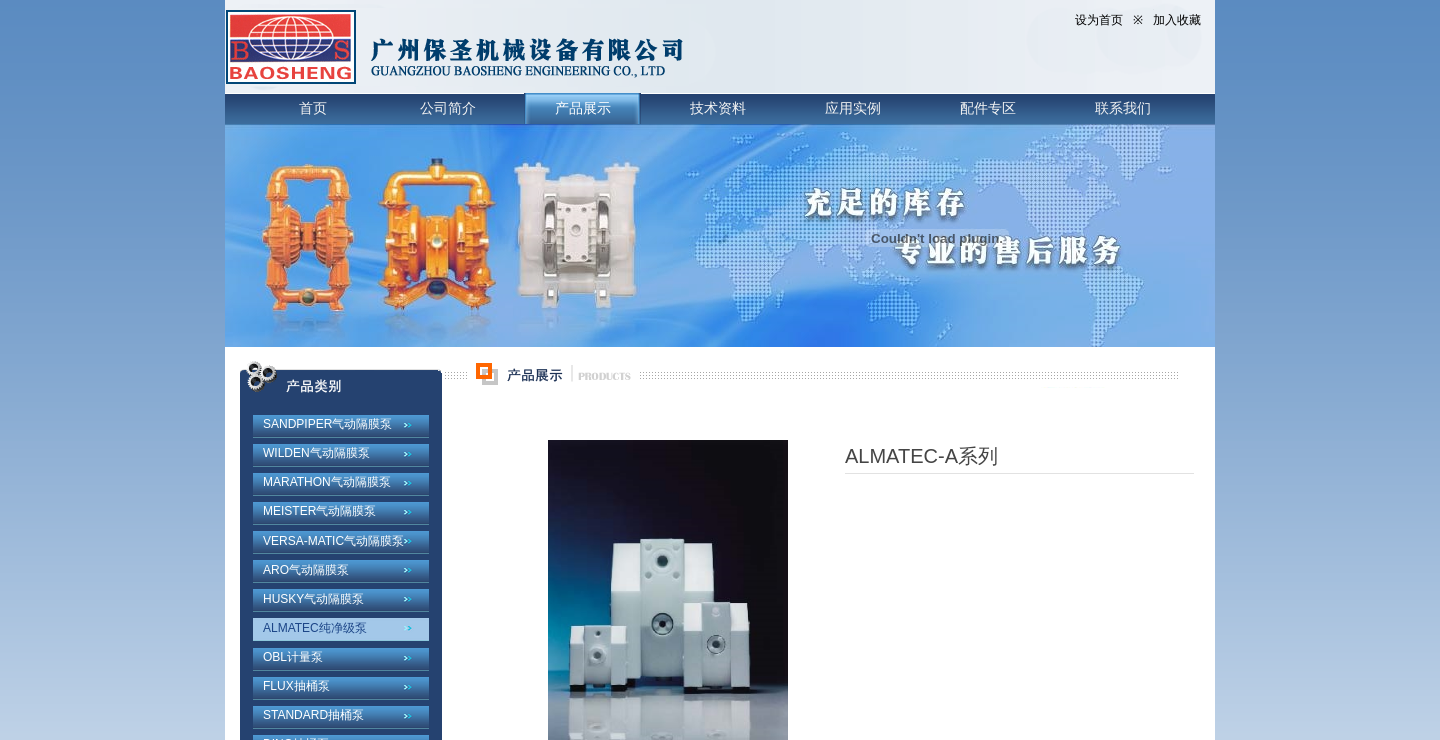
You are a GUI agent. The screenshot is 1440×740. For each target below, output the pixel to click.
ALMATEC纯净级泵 (315, 628)
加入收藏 (1177, 20)
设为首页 (1099, 20)
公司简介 (448, 108)
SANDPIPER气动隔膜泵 (327, 424)
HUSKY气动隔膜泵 (313, 599)
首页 (313, 108)
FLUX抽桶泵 (296, 686)
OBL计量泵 (293, 657)
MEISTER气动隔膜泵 (319, 511)
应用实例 (853, 108)
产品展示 (583, 108)
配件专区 (988, 108)
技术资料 (718, 108)
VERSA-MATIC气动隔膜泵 (333, 541)
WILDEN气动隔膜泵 (316, 453)
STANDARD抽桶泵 (313, 715)
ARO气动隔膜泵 (306, 570)
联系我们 (1123, 108)
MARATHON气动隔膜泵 (327, 482)
